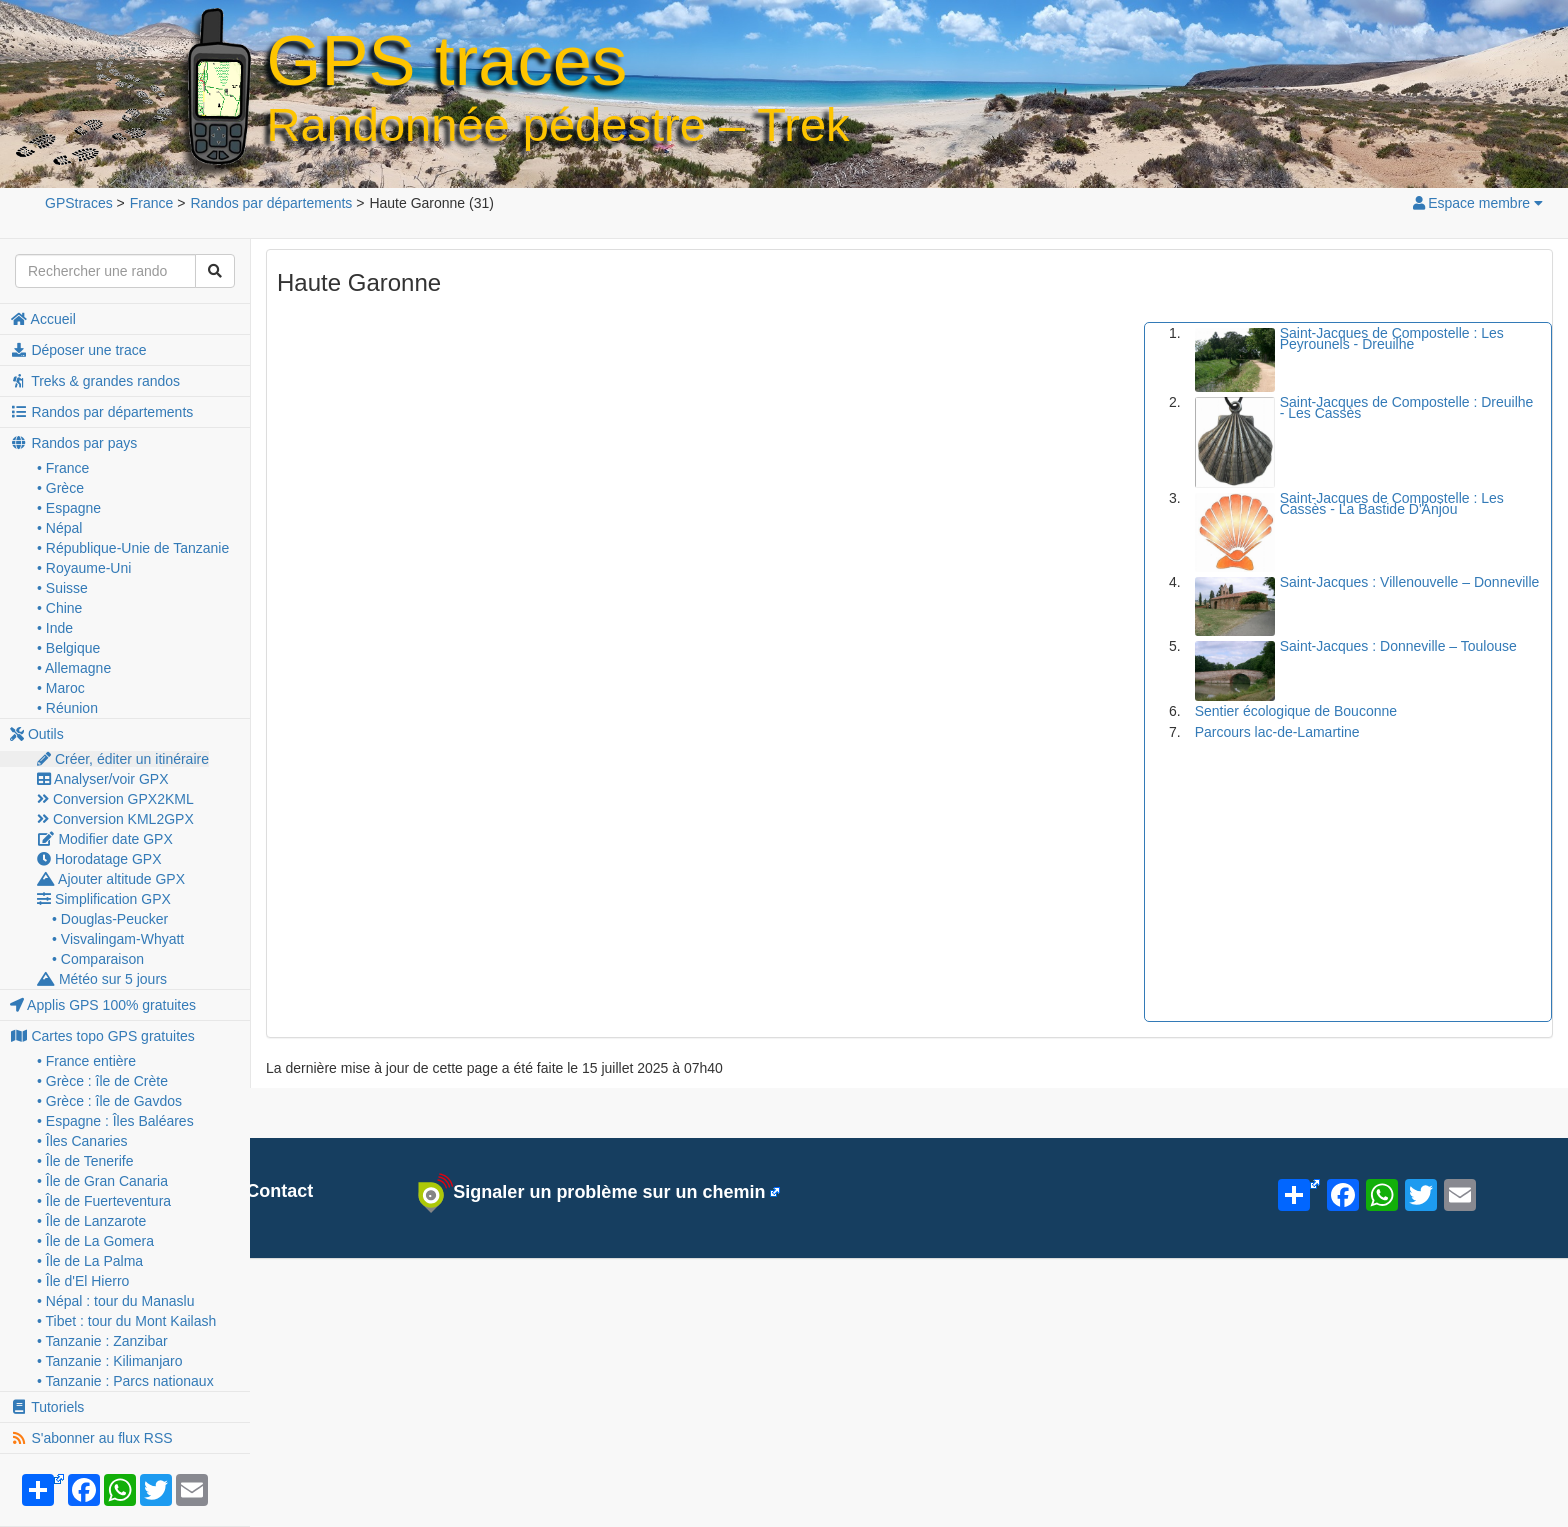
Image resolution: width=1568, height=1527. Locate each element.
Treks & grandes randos (95, 381)
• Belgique (68, 648)
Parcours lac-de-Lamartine (1277, 732)
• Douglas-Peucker (110, 919)
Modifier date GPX (105, 839)
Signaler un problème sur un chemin (591, 1193)
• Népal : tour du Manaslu (115, 1301)
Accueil (43, 319)
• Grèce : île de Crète (102, 1081)
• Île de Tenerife (85, 1161)
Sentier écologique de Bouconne (1296, 711)
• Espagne (69, 508)
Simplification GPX (104, 899)
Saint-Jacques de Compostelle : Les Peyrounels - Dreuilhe (1392, 338)
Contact (268, 1191)
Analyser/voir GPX (103, 779)
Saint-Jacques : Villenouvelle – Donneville (1410, 582)
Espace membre (1477, 203)
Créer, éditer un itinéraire (123, 759)
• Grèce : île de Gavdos (109, 1101)
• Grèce (60, 488)
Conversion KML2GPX (115, 819)
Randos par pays (73, 443)
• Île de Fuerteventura (104, 1201)
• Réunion (67, 708)
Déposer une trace (78, 350)
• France (63, 468)
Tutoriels (47, 1407)
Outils (37, 734)
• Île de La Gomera (95, 1241)
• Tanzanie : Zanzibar (102, 1341)
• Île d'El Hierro (83, 1281)
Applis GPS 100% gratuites (103, 1005)
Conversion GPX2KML (115, 799)
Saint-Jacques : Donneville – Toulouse (1398, 646)
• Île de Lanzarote (91, 1221)
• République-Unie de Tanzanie (133, 548)
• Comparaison (98, 959)
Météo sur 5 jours (102, 979)
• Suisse (62, 588)
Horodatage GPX (99, 859)
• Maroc (61, 688)
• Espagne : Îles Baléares (115, 1121)
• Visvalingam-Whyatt (118, 939)
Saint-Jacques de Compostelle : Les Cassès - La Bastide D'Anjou (1392, 503)
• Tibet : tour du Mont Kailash (126, 1321)
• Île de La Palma (90, 1261)
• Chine (59, 608)
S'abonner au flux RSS (91, 1438)
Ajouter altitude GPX (111, 879)
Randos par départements (101, 412)
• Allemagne (74, 668)
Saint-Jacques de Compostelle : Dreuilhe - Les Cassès (1407, 407)
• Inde (55, 628)
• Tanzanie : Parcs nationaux (125, 1381)
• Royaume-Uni (84, 568)
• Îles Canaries (82, 1141)
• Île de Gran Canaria (102, 1181)
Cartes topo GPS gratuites (102, 1036)
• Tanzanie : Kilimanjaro (110, 1361)
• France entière (86, 1061)
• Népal (59, 528)
